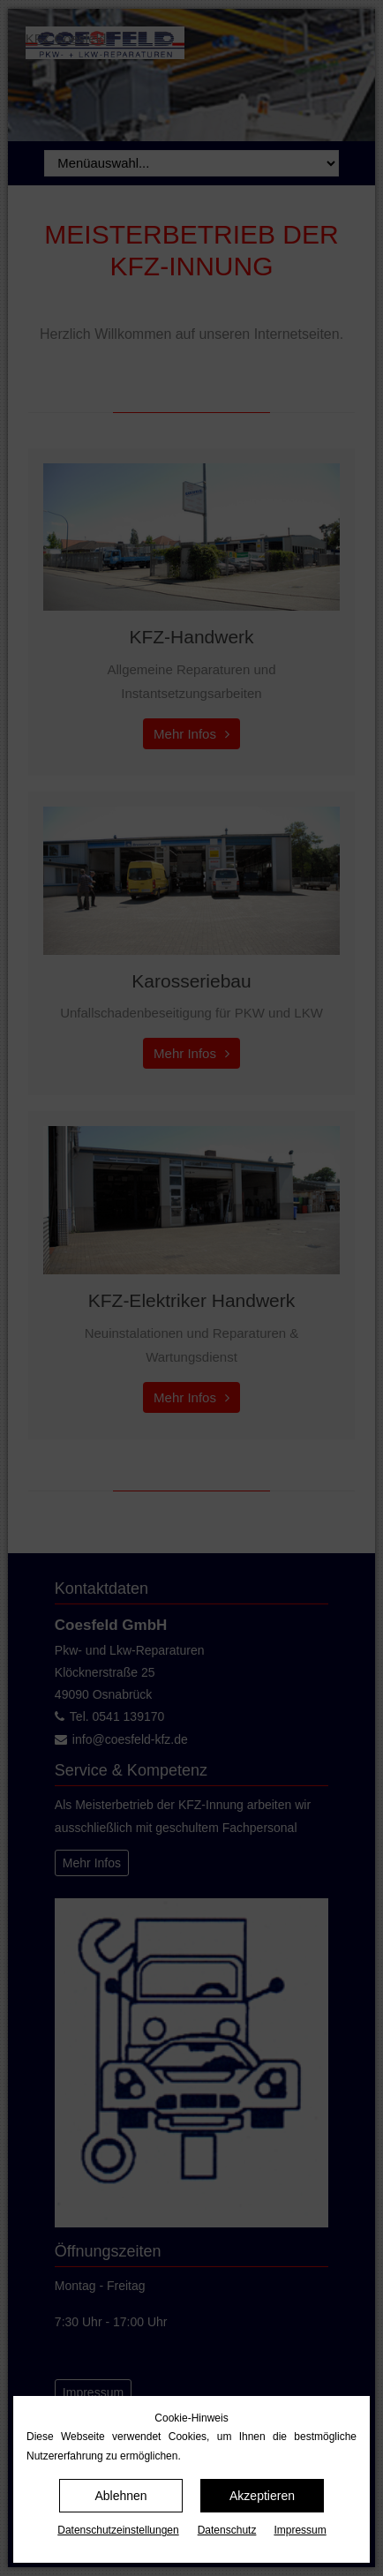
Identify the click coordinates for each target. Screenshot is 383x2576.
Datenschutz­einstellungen (117, 2530)
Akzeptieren (262, 2496)
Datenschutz (227, 2530)
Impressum (300, 2530)
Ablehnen (120, 2496)
